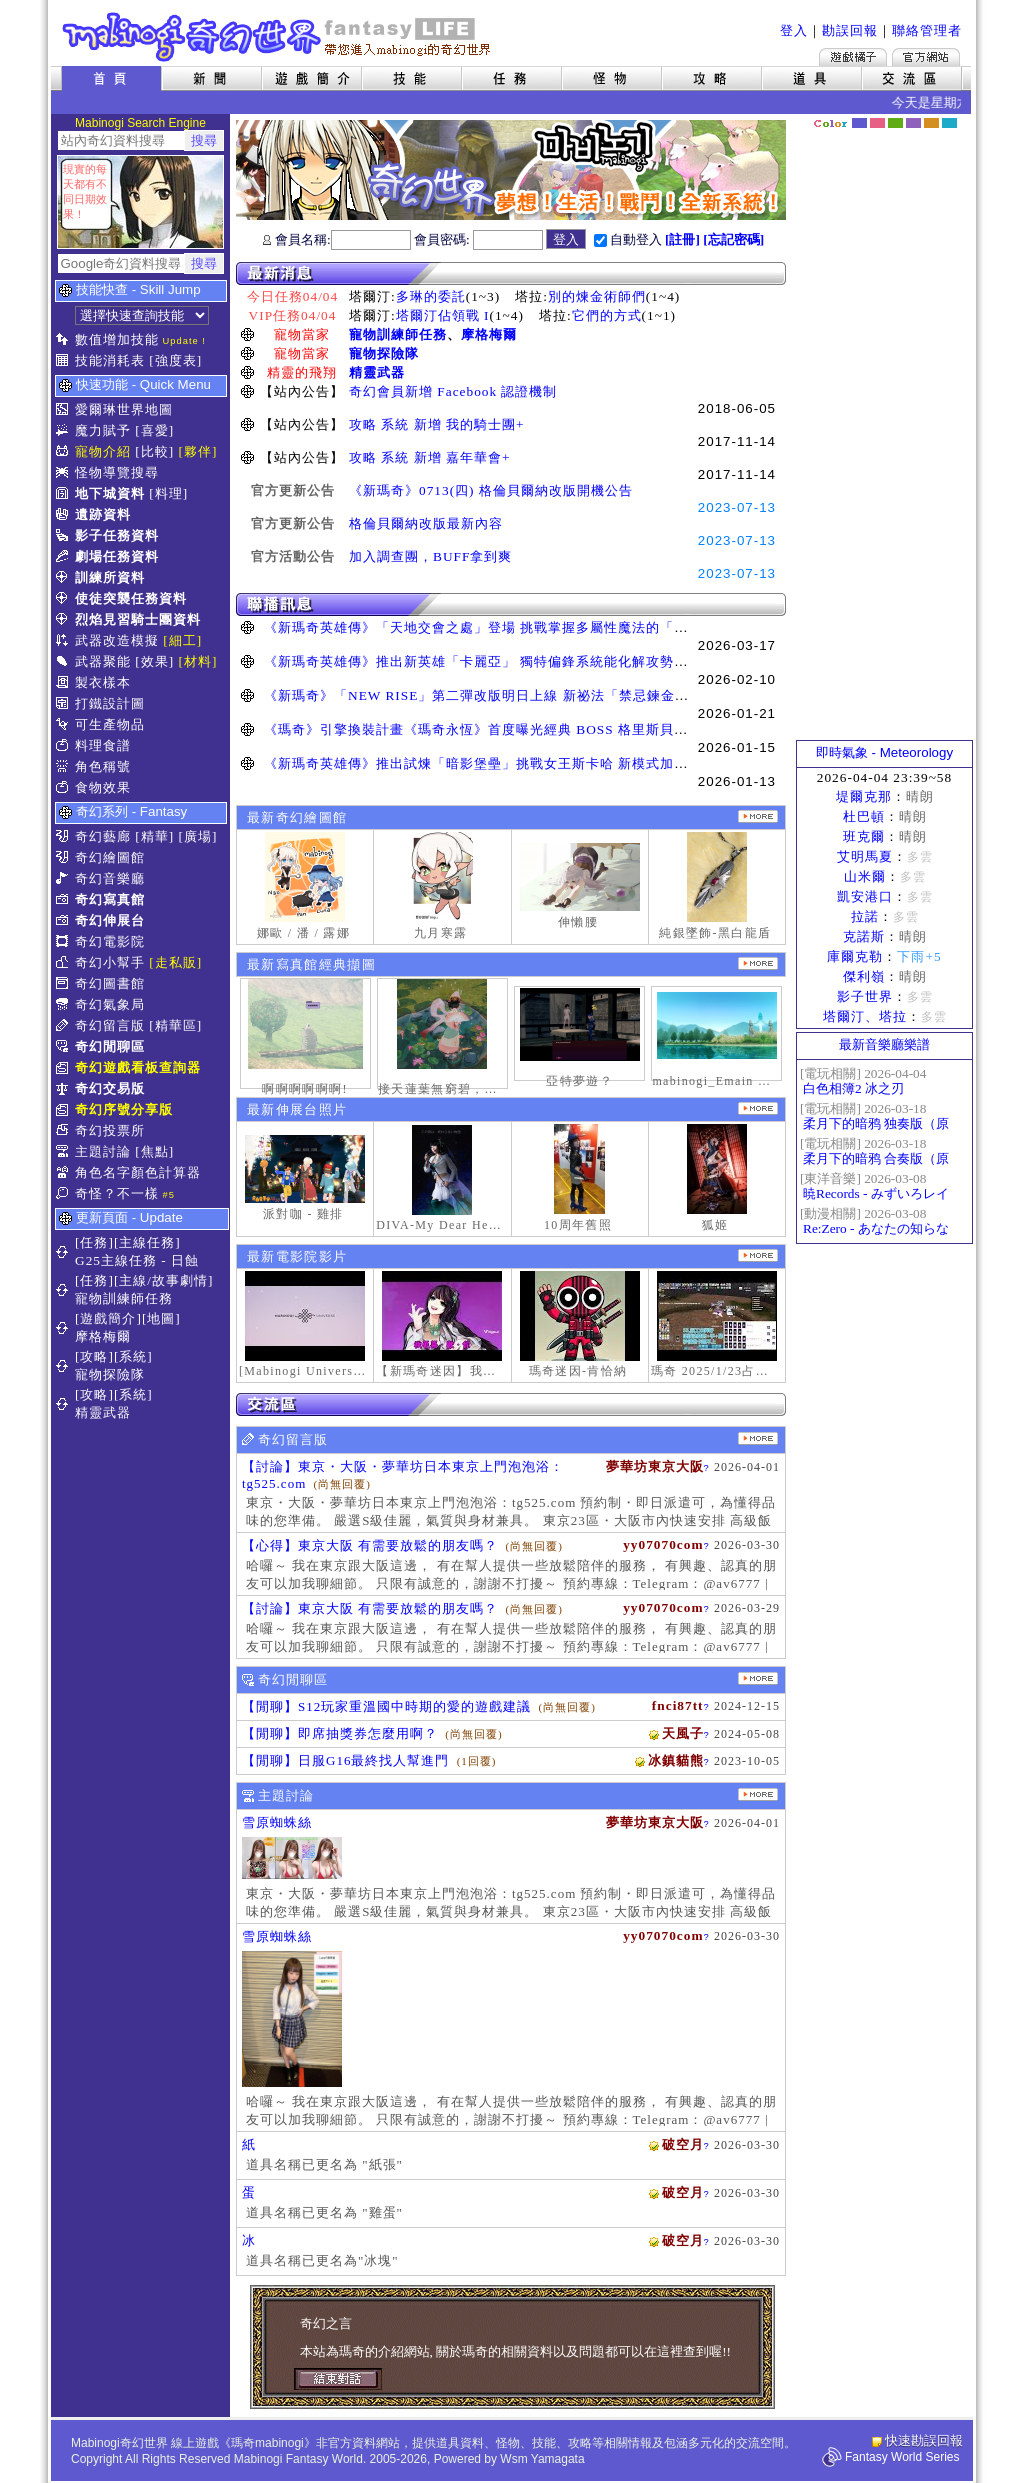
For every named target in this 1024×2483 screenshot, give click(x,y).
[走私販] (175, 962)
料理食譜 (103, 745)
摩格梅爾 (489, 334)
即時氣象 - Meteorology (884, 752)
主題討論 (103, 1151)
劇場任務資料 (117, 556)
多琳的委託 (431, 296)
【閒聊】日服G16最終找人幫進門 (345, 1760)
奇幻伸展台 (110, 920)
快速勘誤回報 (924, 2440)
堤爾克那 (864, 796)
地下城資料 (110, 493)
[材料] (198, 661)
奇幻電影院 (110, 941)
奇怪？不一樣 (117, 1193)
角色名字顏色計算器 (138, 1172)
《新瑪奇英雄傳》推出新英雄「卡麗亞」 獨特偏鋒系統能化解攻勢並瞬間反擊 (504, 661)
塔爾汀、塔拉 (865, 1016)
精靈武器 (377, 372)
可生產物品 (110, 724)
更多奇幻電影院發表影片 (758, 1255)
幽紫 (913, 123)
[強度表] (175, 360)
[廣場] (198, 836)
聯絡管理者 (927, 30)
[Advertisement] (885, 435)
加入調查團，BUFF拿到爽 (430, 556)
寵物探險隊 (384, 353)
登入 (794, 30)
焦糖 (931, 123)
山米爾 (865, 876)
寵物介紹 (103, 451)
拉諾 (865, 916)
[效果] (154, 661)
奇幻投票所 (110, 1130)
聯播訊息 (511, 604)
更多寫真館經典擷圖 (758, 963)
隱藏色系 (960, 116)
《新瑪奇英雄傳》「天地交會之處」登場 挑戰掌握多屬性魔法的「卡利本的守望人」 (525, 627)
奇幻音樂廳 (110, 878)
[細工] (182, 640)
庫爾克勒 (855, 956)
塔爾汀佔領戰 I (443, 315)
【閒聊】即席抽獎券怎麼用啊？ (340, 1733)
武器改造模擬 (117, 640)
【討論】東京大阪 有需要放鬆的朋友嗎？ (370, 1608)
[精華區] (175, 1025)
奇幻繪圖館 (110, 857)
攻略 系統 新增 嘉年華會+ (430, 457)
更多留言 (758, 1438)
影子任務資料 (117, 535)
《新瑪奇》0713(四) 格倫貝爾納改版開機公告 (491, 490)
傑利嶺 (864, 976)
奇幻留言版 (110, 1025)
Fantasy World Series (902, 2457)
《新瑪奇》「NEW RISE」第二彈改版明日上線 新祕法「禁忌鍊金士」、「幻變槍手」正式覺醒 (560, 695)
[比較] (154, 451)
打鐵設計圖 (110, 703)
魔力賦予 (103, 430)
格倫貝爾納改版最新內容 (426, 523)
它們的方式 (607, 315)
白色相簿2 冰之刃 (853, 1088)
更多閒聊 (758, 1678)
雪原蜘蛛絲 (277, 1822)
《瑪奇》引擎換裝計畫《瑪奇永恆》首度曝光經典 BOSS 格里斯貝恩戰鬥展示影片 (518, 729)
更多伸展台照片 (758, 1108)
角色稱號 (103, 766)
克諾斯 (864, 936)
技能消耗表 (110, 360)
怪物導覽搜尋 (117, 472)
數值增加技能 (117, 339)
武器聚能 (103, 661)
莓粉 (877, 123)
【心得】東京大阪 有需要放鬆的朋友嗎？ (370, 1545)
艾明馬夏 (865, 856)
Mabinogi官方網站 (926, 57)
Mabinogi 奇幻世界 (278, 37)
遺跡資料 (103, 514)
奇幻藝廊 (103, 836)
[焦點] (154, 1151)
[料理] (168, 493)
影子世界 (865, 996)
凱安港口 (865, 896)
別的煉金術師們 (597, 296)
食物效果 (103, 787)
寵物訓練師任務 (398, 334)
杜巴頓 (864, 816)
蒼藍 (949, 123)
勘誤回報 (850, 30)
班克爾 (864, 836)
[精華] (154, 836)
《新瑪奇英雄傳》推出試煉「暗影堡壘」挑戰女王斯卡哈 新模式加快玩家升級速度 (518, 763)
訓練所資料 (110, 577)
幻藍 (859, 123)
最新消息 (511, 273)
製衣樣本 (103, 682)
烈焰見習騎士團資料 (138, 619)
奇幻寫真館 (110, 899)
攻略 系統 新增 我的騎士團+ (437, 424)
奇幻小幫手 (110, 962)
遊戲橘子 (853, 57)
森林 (895, 123)
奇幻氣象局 (110, 1004)
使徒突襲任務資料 (131, 598)
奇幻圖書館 (110, 983)
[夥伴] (198, 451)
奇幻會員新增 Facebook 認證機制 (453, 391)
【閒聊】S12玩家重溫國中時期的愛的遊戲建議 (386, 1706)
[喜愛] (154, 430)
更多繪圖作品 (758, 816)
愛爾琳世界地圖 (124, 409)
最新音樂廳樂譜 (884, 1044)
